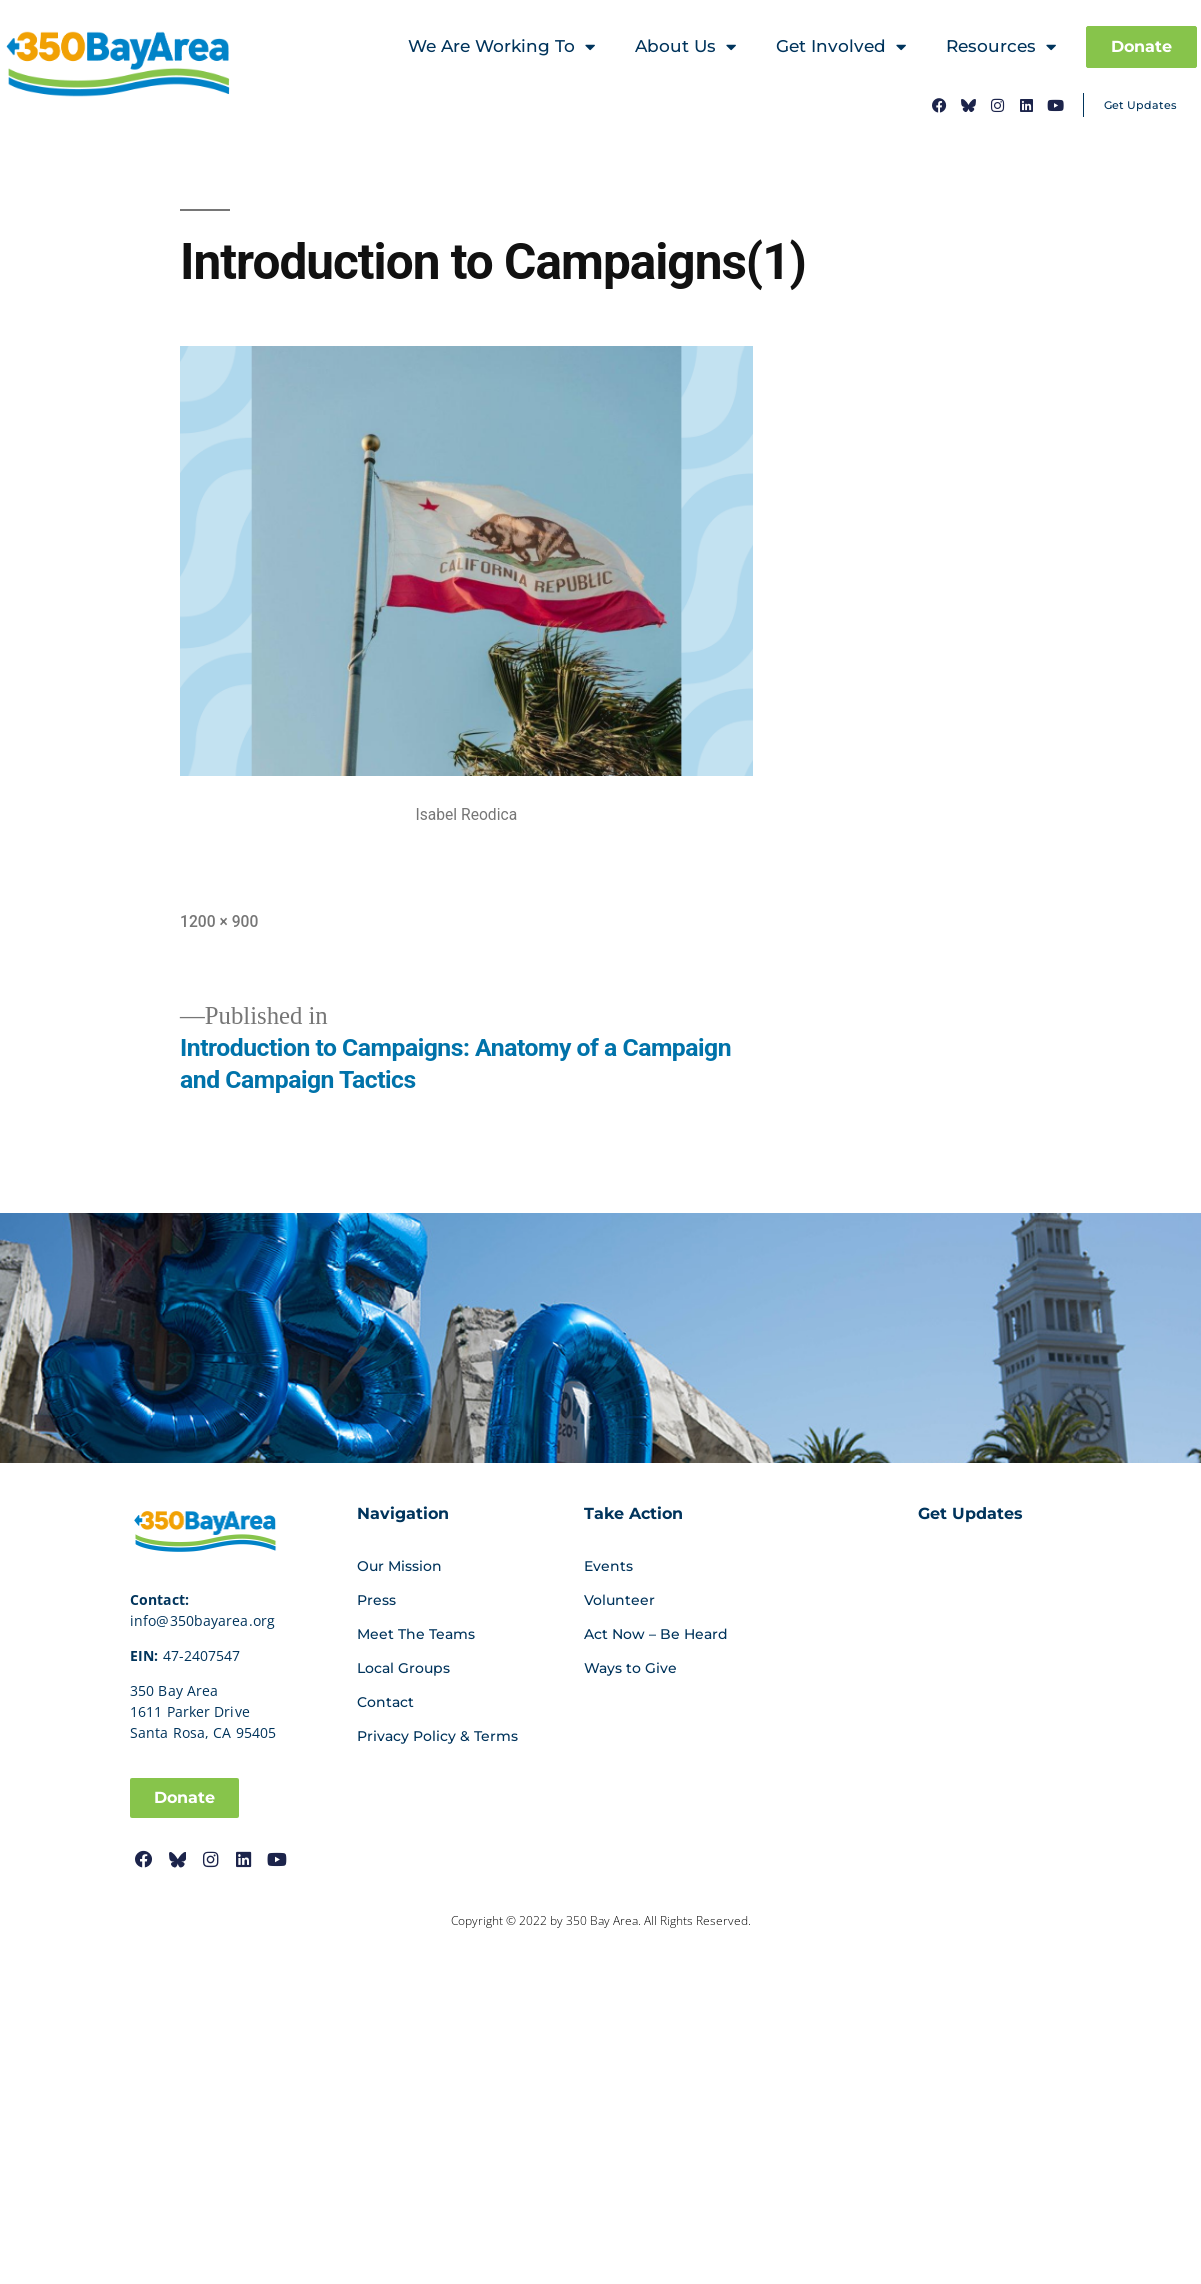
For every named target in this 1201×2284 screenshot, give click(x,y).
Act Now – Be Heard (656, 1634)
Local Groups (403, 1668)
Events (608, 1566)
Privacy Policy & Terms (437, 1736)
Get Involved (841, 47)
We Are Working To (501, 47)
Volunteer (619, 1600)
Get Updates (1140, 105)
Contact (385, 1702)
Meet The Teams (416, 1634)
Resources (1001, 47)
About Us (685, 47)
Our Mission (399, 1566)
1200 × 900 (219, 921)
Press (376, 1600)
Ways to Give (630, 1668)
